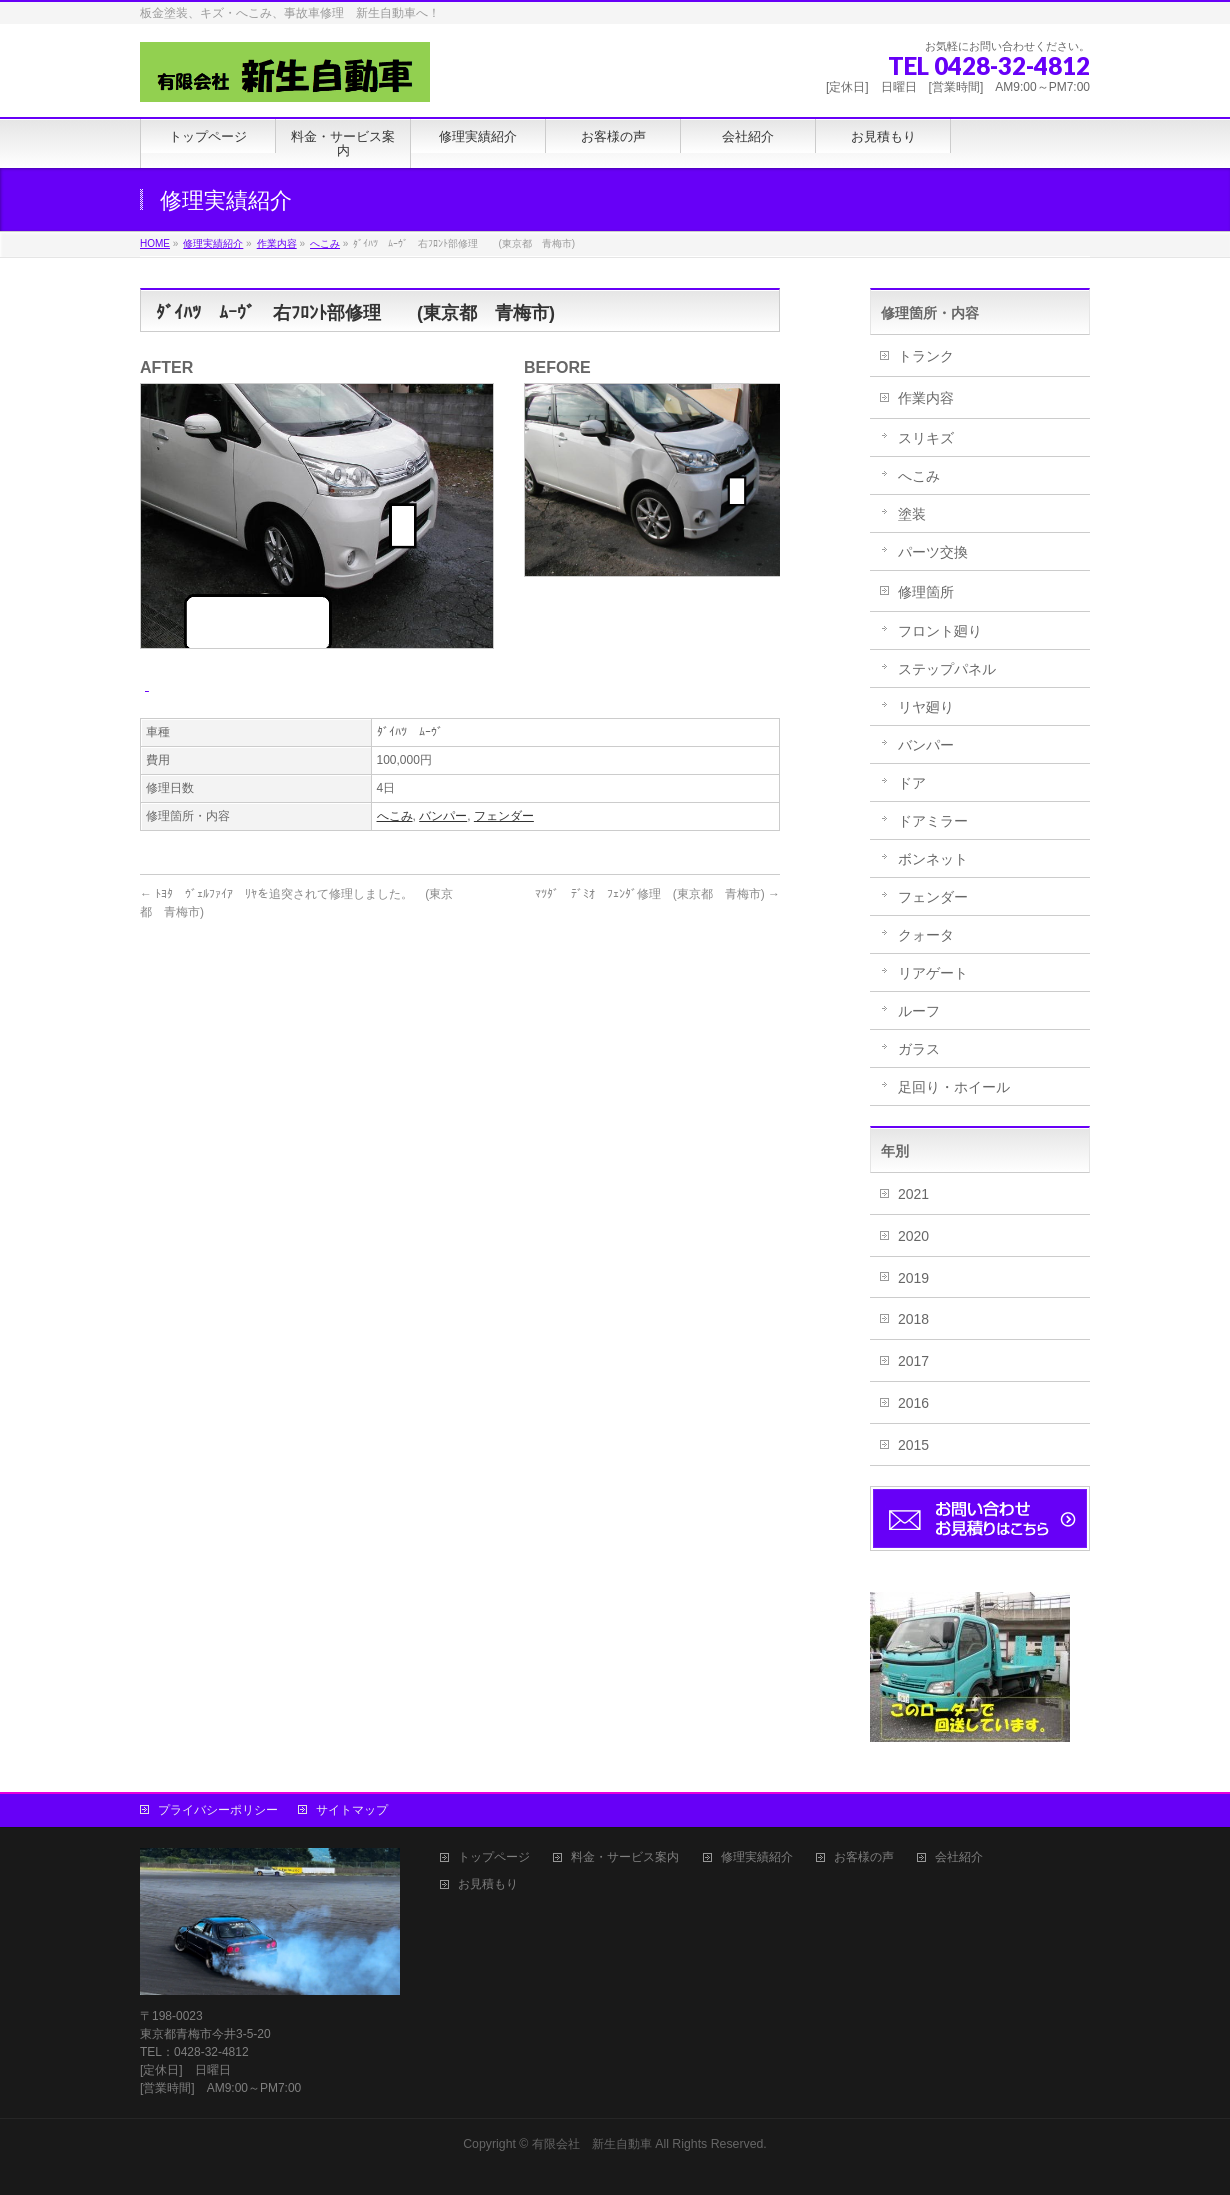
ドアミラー (933, 821)
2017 (913, 1361)
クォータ (926, 935)
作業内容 (926, 398)
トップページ (494, 1857)
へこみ (395, 816)
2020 (913, 1236)
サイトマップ (352, 1810)
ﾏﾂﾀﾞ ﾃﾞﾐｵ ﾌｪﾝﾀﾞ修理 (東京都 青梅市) (657, 894)
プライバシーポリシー (218, 1810)
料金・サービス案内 (625, 1857)
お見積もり (488, 1884)
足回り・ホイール (954, 1087)
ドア (912, 783)
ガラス (919, 1049)
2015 (913, 1445)
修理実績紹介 (757, 1857)
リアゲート (933, 973)
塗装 (912, 514)
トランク (926, 356)
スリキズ (926, 438)
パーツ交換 (933, 552)
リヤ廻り (926, 707)
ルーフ (919, 1011)
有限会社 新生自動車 (592, 2144)
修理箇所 (926, 592)
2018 (913, 1319)
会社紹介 (959, 1857)
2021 (913, 1194)
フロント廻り (940, 631)
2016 (913, 1403)
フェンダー (504, 816)
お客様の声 (864, 1857)
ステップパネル (947, 669)
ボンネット (933, 859)
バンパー (443, 816)
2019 (913, 1278)
